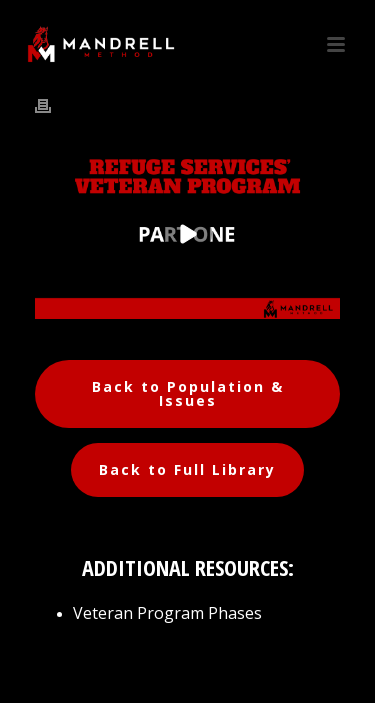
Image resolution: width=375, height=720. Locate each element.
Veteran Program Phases (167, 613)
